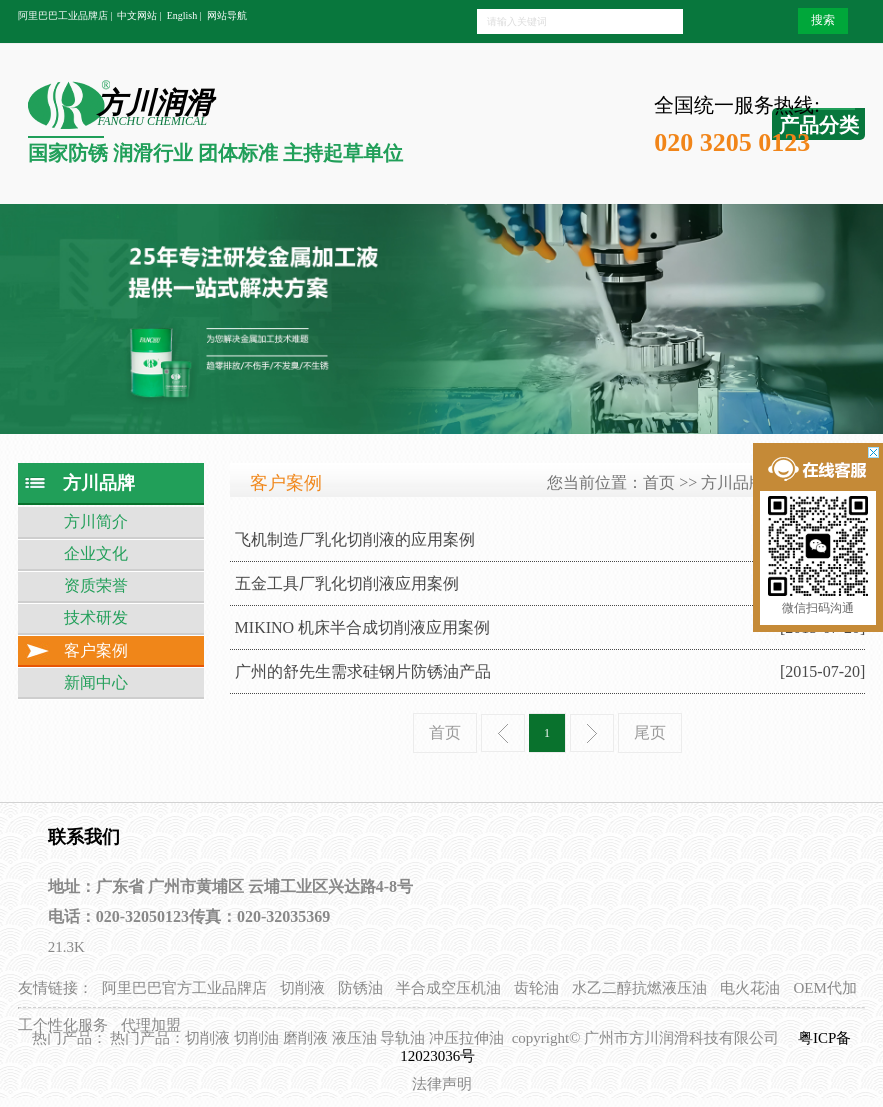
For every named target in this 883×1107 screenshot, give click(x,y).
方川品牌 (733, 482)
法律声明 (442, 1084)
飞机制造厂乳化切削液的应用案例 (355, 539)
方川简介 (96, 521)
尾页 (650, 732)
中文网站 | (139, 15)
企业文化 (96, 553)
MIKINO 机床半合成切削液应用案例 (363, 627)
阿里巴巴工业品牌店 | (65, 15)
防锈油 (360, 988)
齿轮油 (536, 988)
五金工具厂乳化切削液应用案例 (347, 583)
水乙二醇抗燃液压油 (639, 988)
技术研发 (96, 617)
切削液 (302, 988)
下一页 (592, 733)
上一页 (503, 733)
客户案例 (96, 650)
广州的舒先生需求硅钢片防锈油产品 (363, 671)
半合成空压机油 (448, 988)
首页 (659, 482)
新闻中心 (96, 682)
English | (184, 15)
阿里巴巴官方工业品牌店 (184, 988)
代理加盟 (151, 1025)
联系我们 (84, 837)
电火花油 (750, 988)
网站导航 (227, 15)
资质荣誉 (96, 585)
